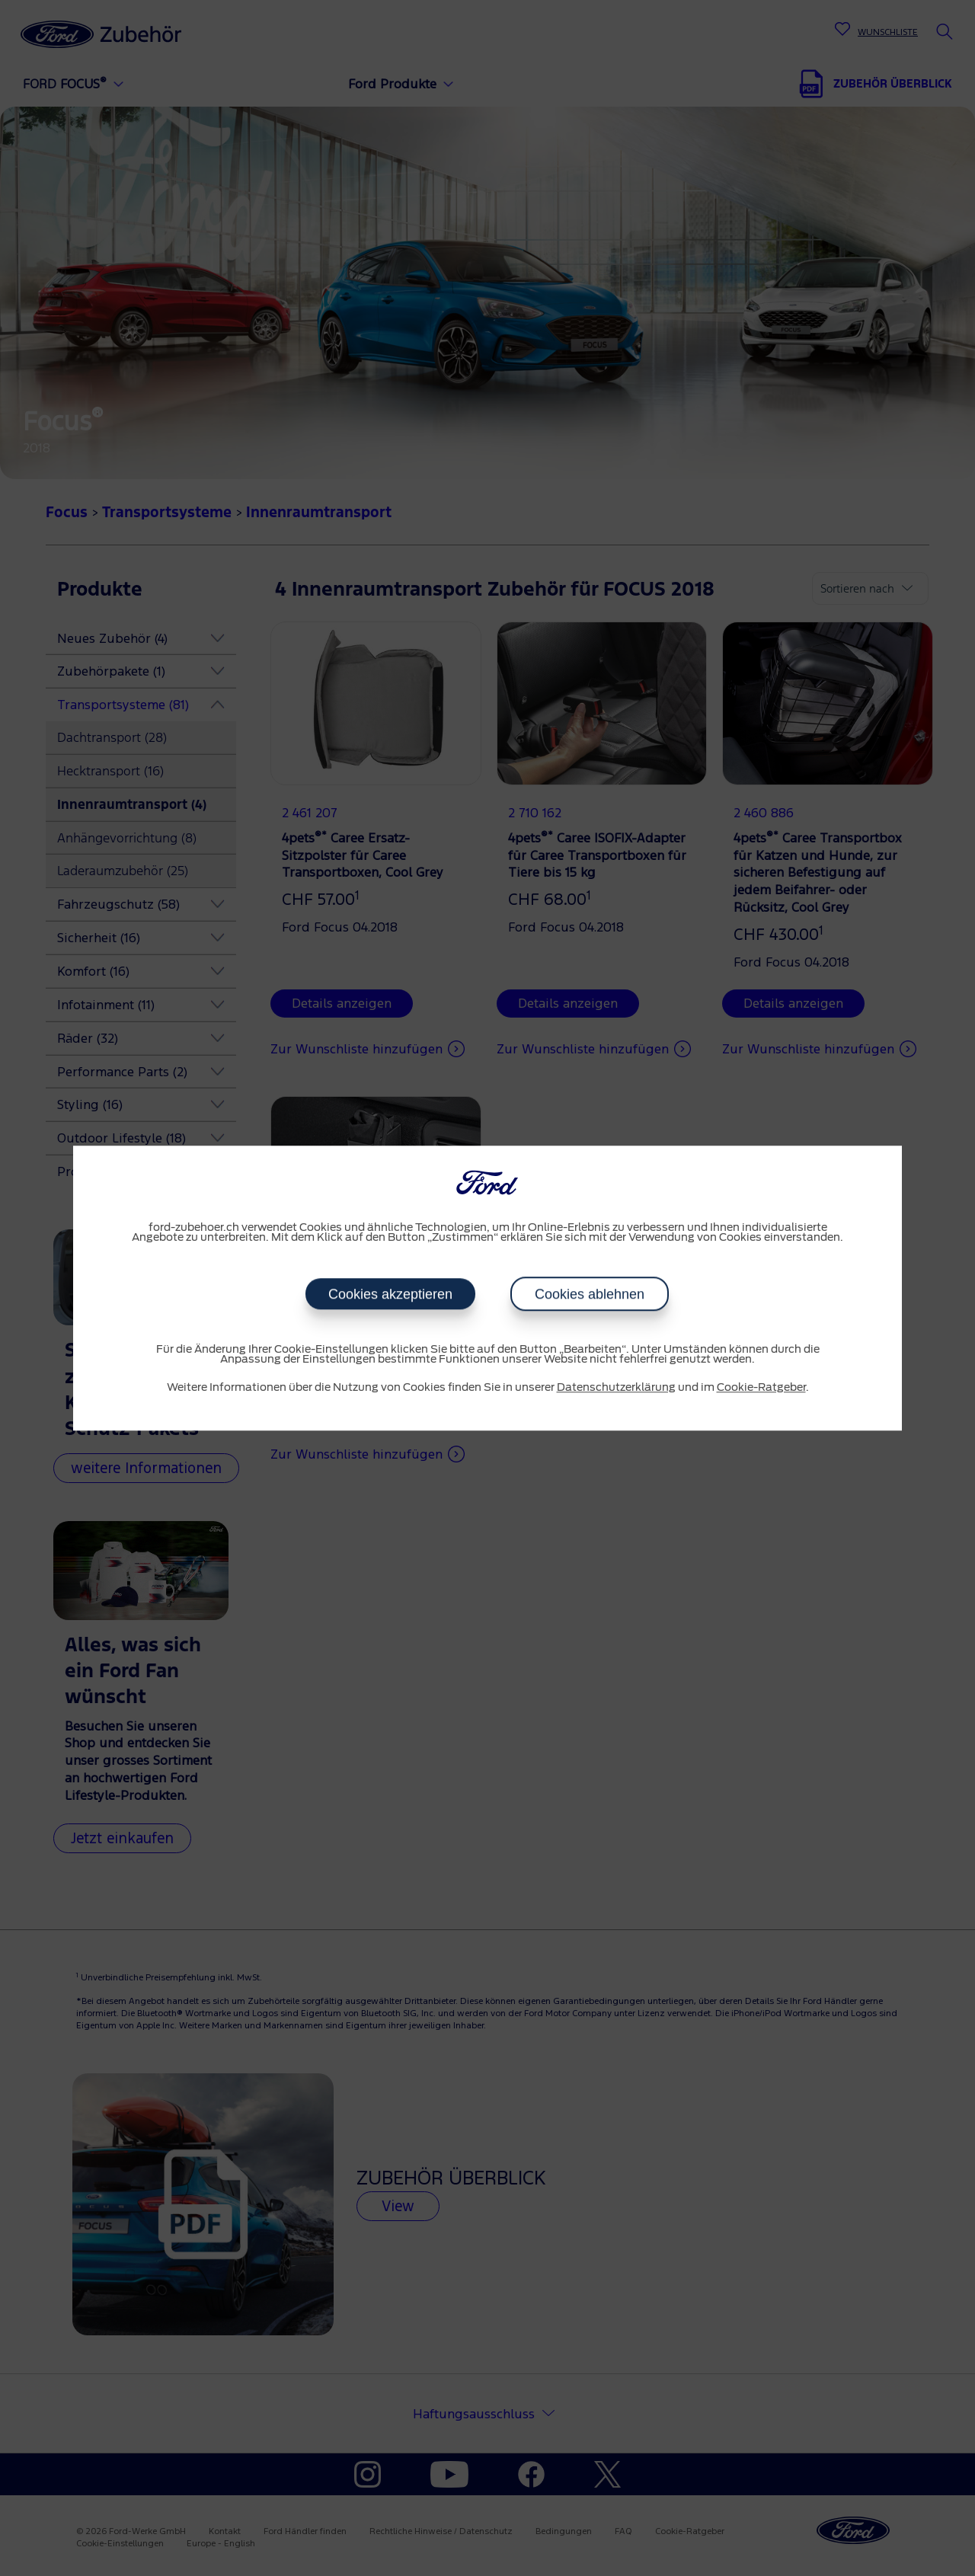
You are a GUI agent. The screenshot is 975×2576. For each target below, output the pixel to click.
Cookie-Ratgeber (761, 1387)
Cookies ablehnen (589, 1294)
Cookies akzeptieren (390, 1294)
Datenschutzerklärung (616, 1387)
